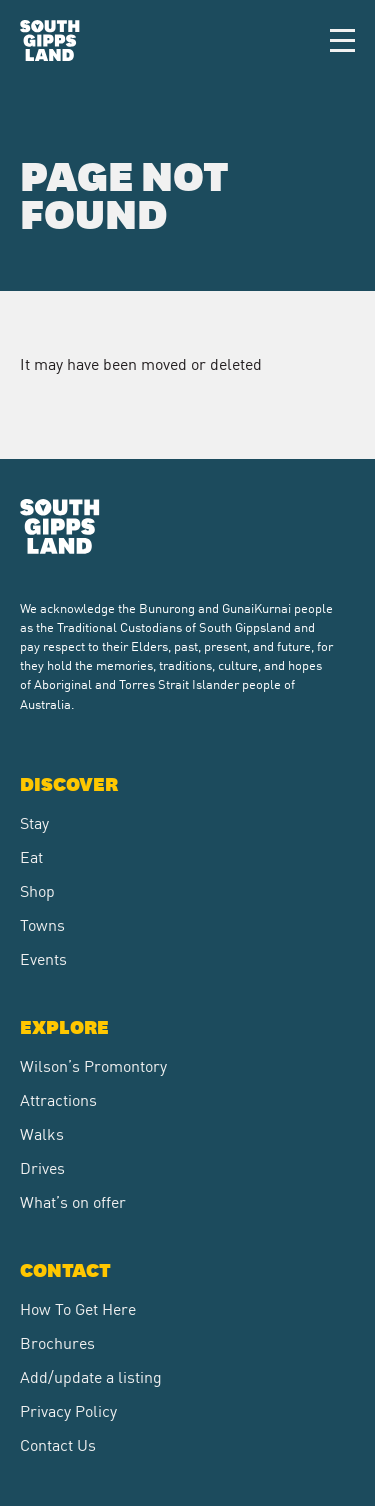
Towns (42, 924)
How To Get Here (78, 1308)
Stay (34, 822)
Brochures (57, 1342)
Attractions (58, 1099)
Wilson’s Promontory (93, 1065)
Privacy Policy (68, 1410)
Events (43, 958)
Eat (31, 856)
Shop (37, 890)
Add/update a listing (91, 1376)
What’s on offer (73, 1201)
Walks (42, 1133)
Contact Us (58, 1444)
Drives (42, 1167)
